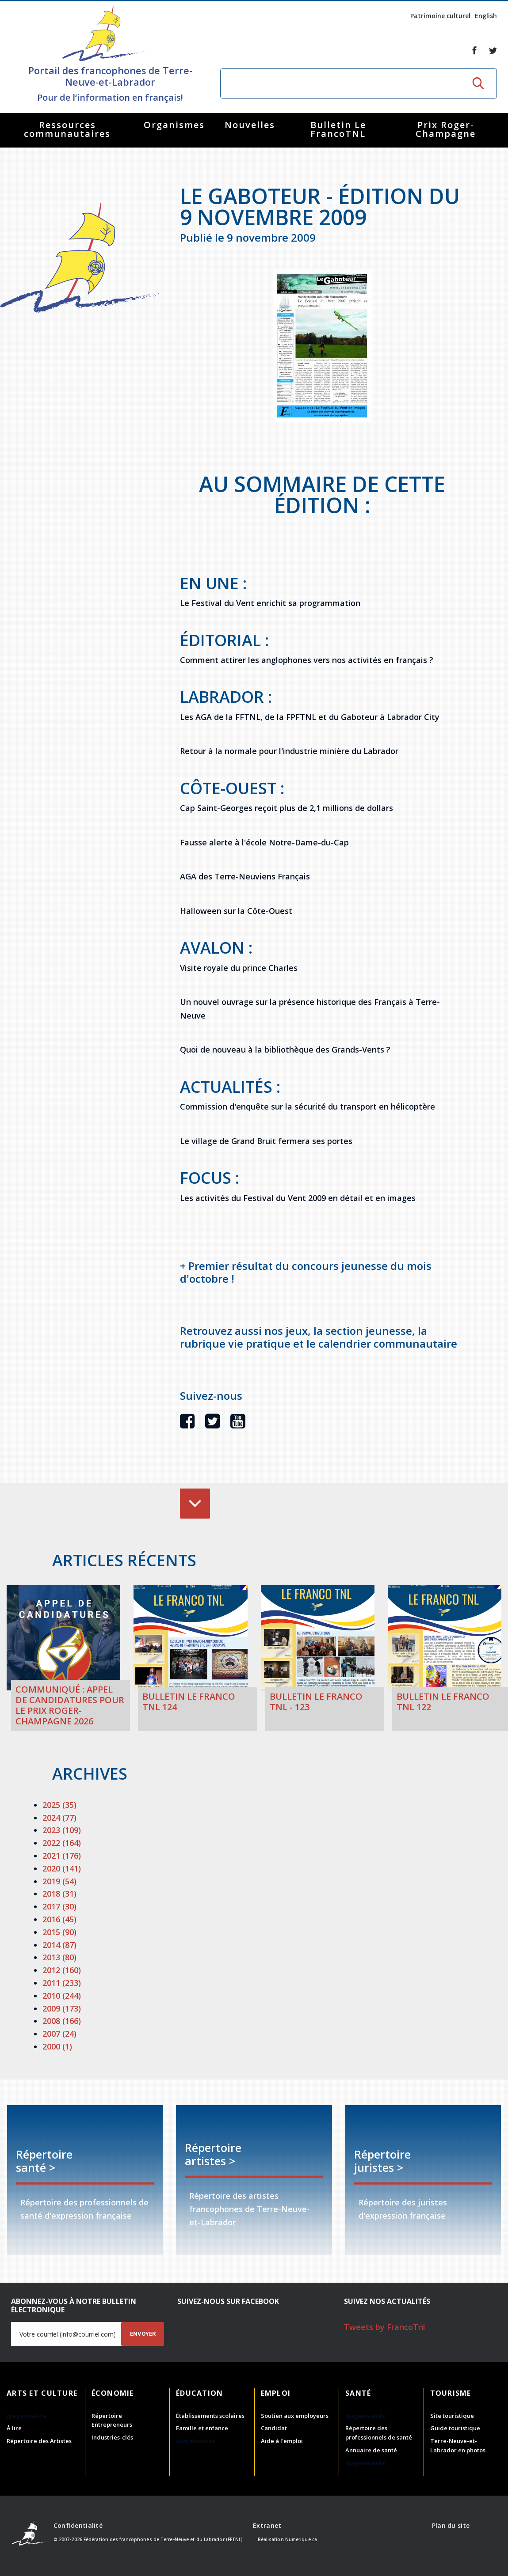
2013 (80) (59, 1957)
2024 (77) (59, 1817)
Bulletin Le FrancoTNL (338, 129)
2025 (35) (59, 1804)
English (486, 15)
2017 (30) (59, 1906)
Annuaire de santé (371, 2450)
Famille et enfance (202, 2428)
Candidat (274, 2428)
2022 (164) (61, 1842)
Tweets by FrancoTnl (384, 2327)
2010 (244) (61, 1995)
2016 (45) (59, 1919)
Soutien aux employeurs (294, 2416)
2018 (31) (59, 1893)
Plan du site (451, 2525)
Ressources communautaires (67, 129)
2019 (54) (59, 1881)
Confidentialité (78, 2525)
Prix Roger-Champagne (446, 129)
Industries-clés (112, 2437)
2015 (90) (59, 1932)
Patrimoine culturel (440, 15)
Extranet (267, 2525)
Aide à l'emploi (282, 2441)
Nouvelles (250, 125)
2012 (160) (61, 1970)
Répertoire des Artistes (39, 2441)
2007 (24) (59, 2033)
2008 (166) (61, 2020)
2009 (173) (61, 2008)
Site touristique (452, 2416)
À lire (14, 2428)
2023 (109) (61, 1830)
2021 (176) (61, 1855)
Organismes (174, 125)
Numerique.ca (301, 2539)
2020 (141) (61, 1868)
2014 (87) (59, 1945)
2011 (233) (61, 1982)
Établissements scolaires (210, 2416)
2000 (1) (57, 2046)
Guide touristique (455, 2428)
